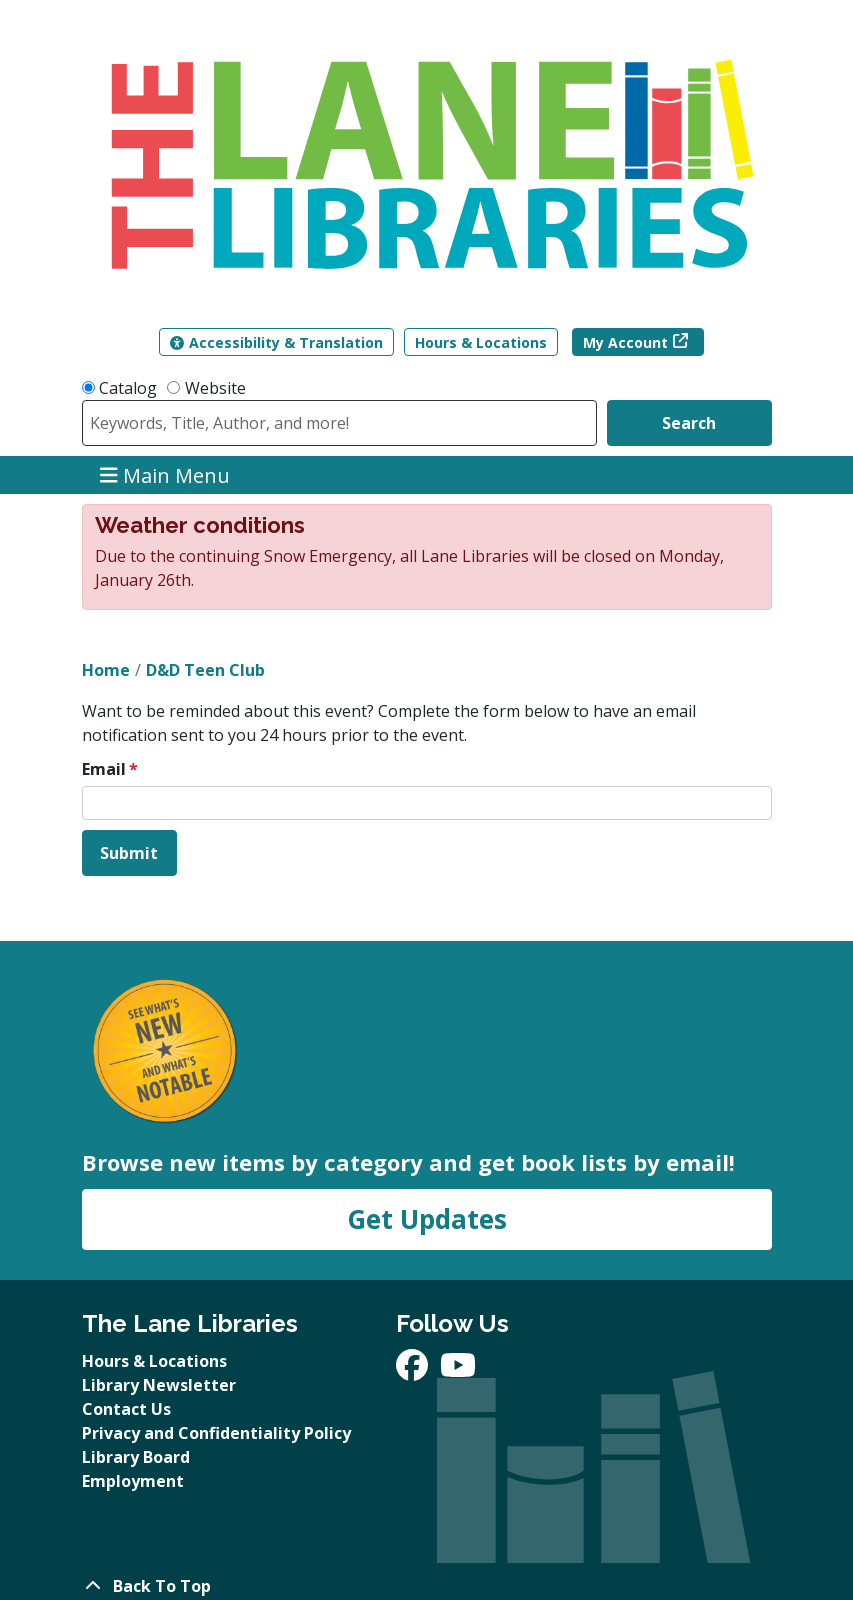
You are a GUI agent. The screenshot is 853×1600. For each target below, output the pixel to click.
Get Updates (427, 1219)
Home (106, 670)
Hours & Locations (481, 342)
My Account (625, 342)
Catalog (128, 388)
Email (104, 769)
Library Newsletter (159, 1385)
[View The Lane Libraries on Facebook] (414, 1371)
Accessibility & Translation (276, 342)
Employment (133, 1481)
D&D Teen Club (205, 670)
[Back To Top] (427, 1586)
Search (689, 423)
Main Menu (165, 474)
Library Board (136, 1457)
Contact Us (126, 1409)
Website (215, 388)
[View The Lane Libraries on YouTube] (458, 1371)
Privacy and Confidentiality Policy (216, 1433)
